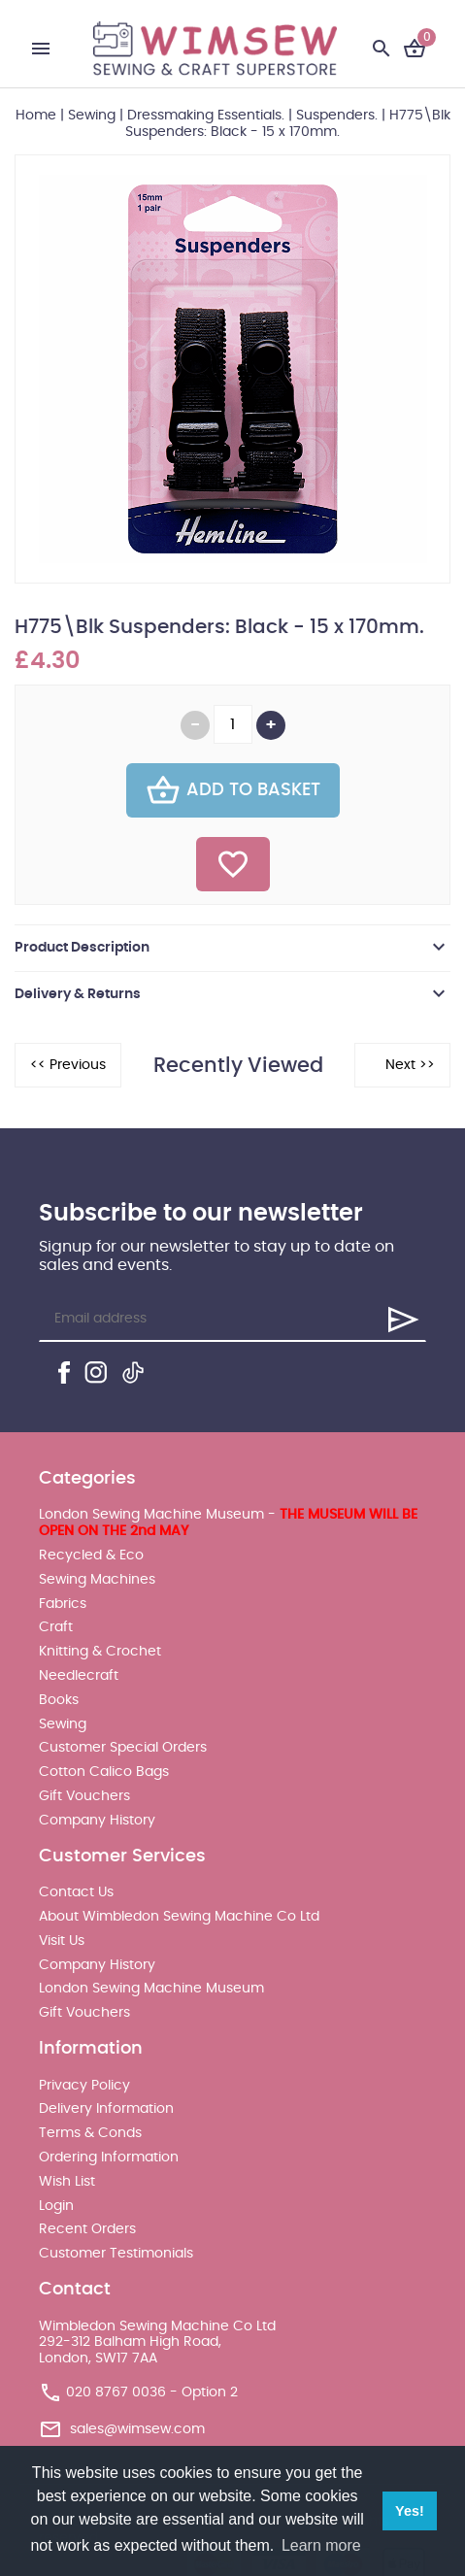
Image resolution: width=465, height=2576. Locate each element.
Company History (97, 1820)
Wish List (67, 2182)
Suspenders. (337, 115)
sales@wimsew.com (137, 2429)
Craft (56, 1627)
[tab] (232, 947)
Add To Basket (233, 790)
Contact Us (76, 1892)
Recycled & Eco (91, 1555)
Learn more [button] (321, 2545)
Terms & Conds (90, 2133)
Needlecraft (78, 1676)
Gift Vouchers (84, 1796)
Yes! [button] (409, 2511)
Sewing (92, 115)
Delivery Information (106, 2109)
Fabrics (62, 1604)
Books (59, 1700)
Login (56, 2206)
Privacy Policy (84, 2085)
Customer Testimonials (116, 2253)
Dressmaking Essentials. (205, 115)
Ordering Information (109, 2157)
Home (36, 115)
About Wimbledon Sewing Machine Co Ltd (179, 1917)
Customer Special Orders (123, 1748)
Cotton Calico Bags (104, 1772)
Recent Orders (87, 2229)
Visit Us (61, 1941)
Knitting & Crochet (100, 1651)
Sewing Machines (97, 1580)
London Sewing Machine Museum (151, 1988)
